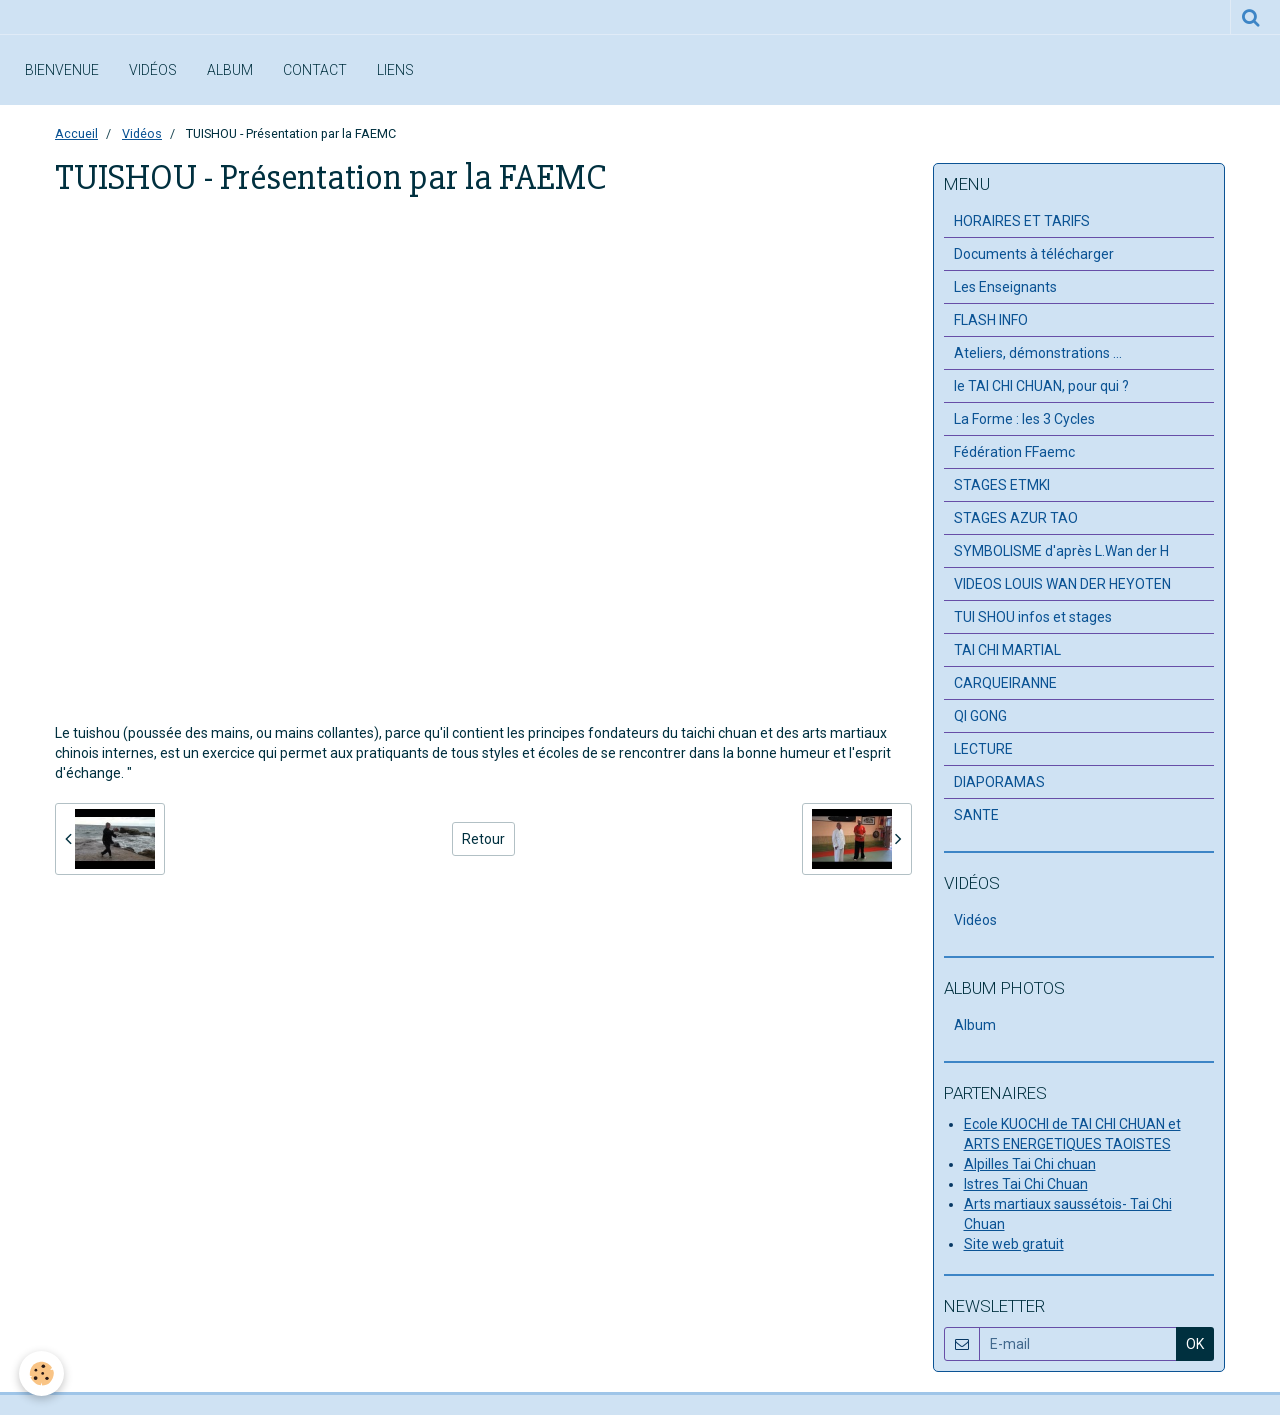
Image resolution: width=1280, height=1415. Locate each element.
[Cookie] (42, 1373)
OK (1195, 1344)
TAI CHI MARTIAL (1007, 650)
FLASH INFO (991, 320)
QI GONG (980, 716)
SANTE (976, 815)
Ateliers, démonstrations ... (1038, 353)
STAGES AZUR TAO (1016, 518)
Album (230, 70)
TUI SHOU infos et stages (1033, 617)
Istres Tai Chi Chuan (1026, 1184)
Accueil (76, 133)
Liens (395, 70)
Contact (315, 70)
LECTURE (983, 749)
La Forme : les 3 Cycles (1024, 419)
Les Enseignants (1005, 287)
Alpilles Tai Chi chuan (1030, 1164)
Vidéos (153, 70)
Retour (483, 839)
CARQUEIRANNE (1005, 683)
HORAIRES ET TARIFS (1022, 221)
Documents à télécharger (1034, 254)
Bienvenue (62, 70)
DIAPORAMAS (999, 782)
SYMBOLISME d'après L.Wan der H (1061, 551)
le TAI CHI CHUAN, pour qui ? (1041, 386)
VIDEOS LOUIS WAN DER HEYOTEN (1062, 584)
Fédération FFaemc (1014, 452)
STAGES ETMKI (1002, 485)
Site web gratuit (1014, 1244)
